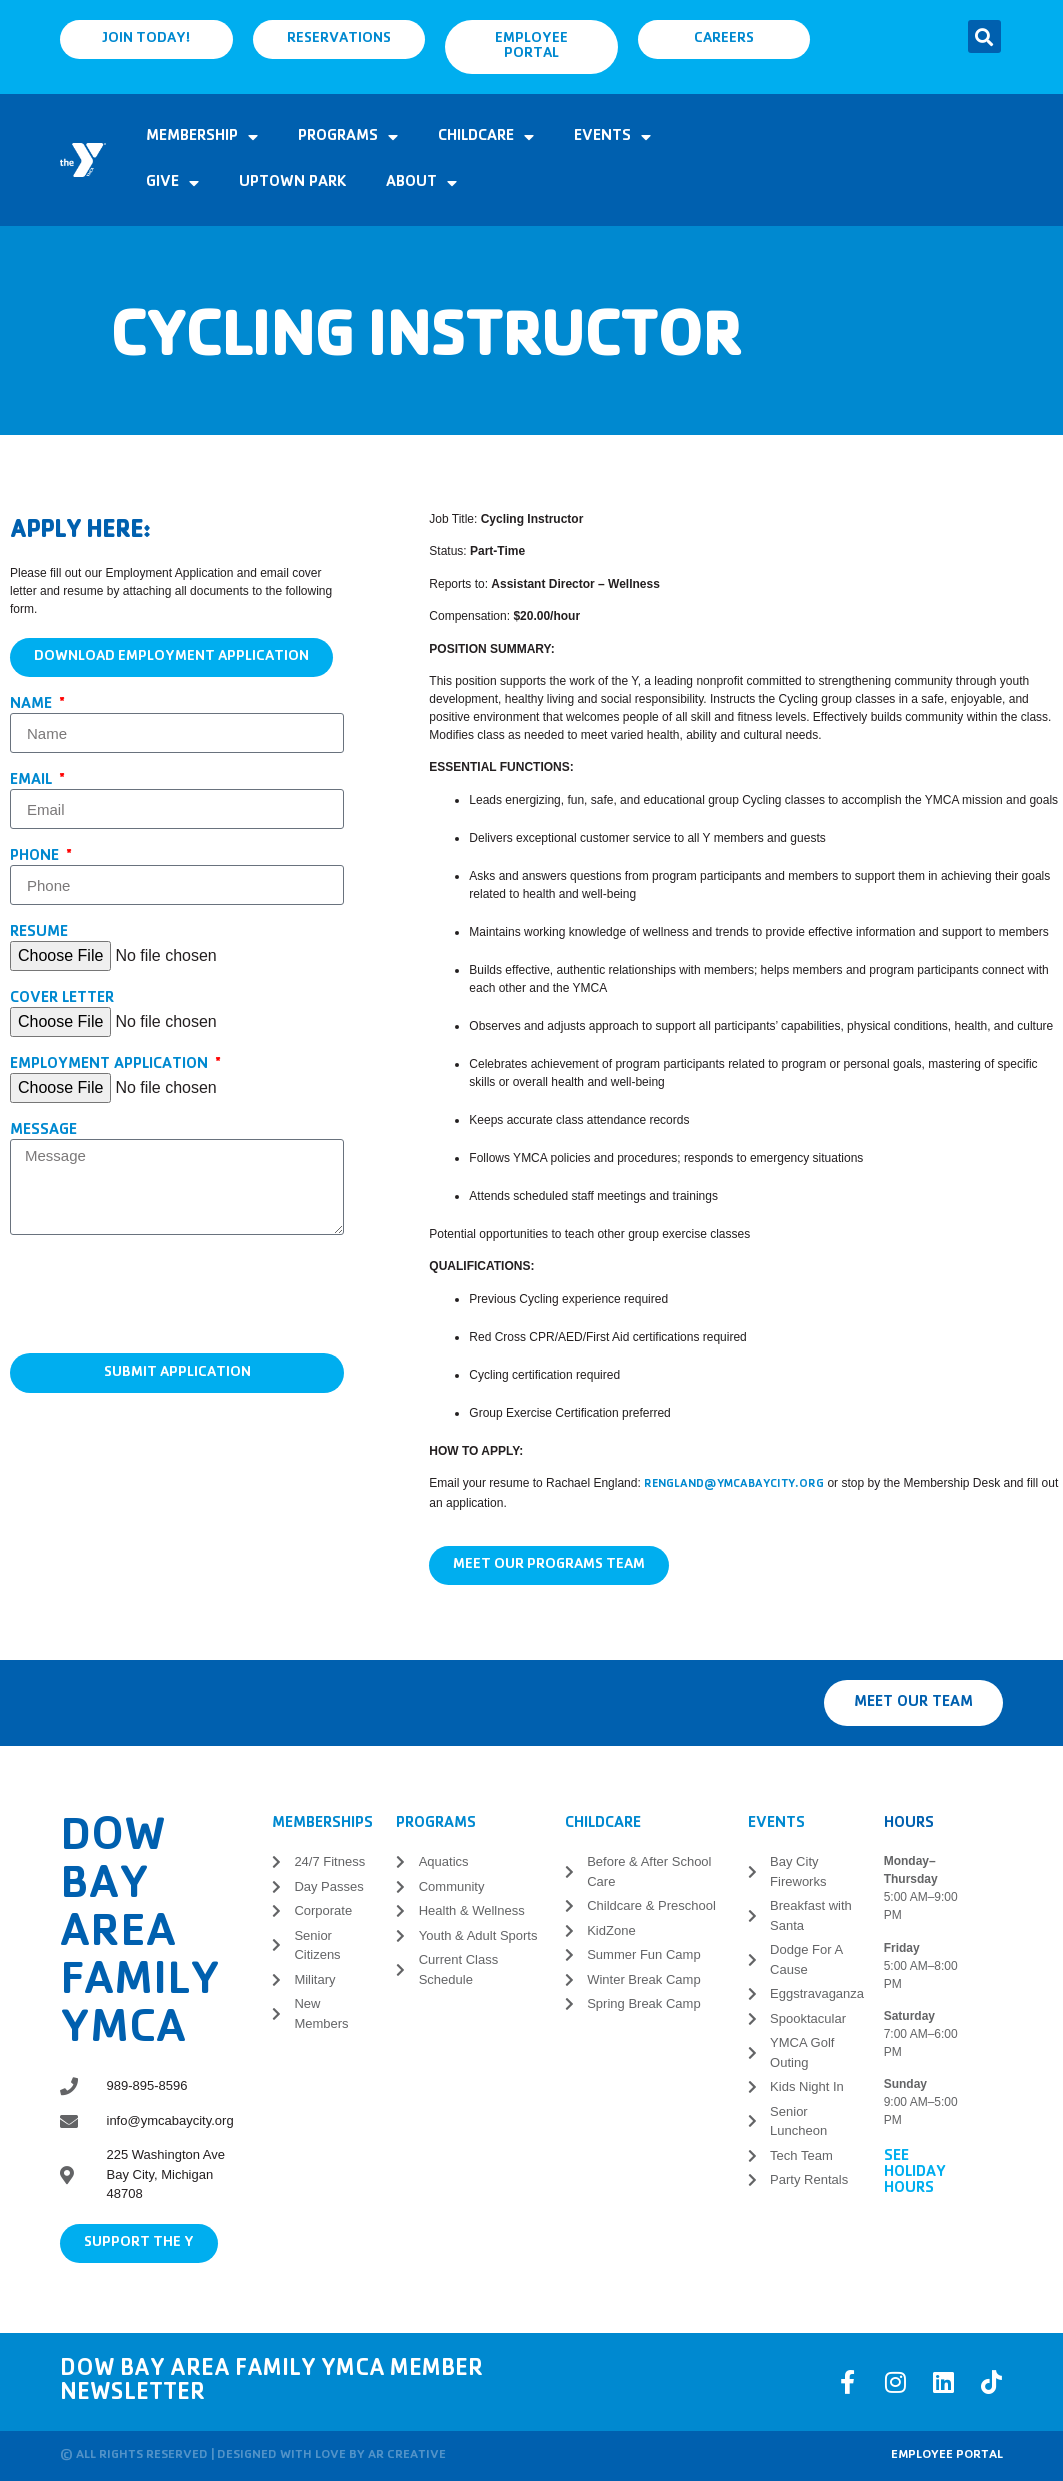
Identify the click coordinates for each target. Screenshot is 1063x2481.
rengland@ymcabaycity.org (734, 1485)
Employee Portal (947, 2455)
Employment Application (111, 1065)
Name (33, 705)
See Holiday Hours (915, 2173)
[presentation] (162, 1294)
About (421, 183)
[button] (984, 36)
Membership (202, 137)
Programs (348, 137)
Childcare (486, 137)
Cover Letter (62, 999)
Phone (36, 857)
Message (43, 1131)
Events (612, 137)
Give (172, 183)
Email (33, 781)
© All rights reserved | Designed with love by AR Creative (253, 2455)
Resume (39, 933)
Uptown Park (292, 183)
